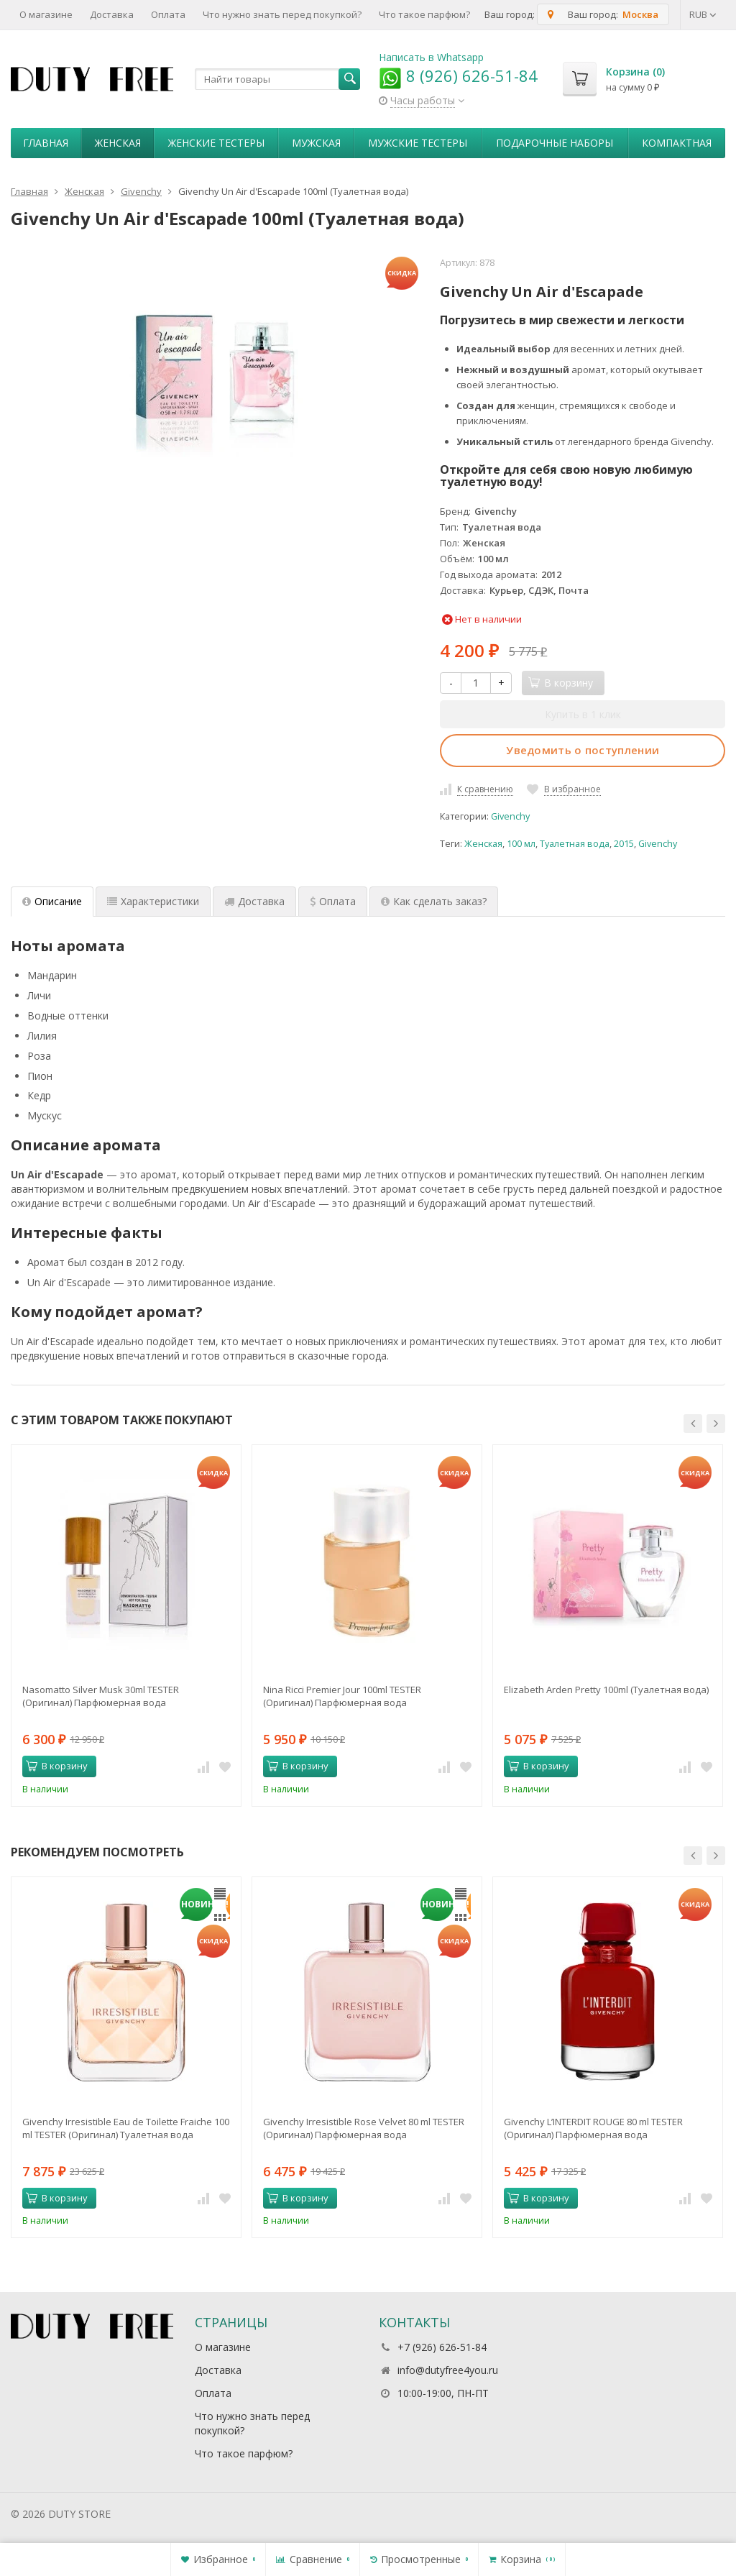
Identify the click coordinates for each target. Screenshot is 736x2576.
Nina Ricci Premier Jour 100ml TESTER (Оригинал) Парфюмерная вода (342, 1696)
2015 (624, 844)
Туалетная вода (575, 844)
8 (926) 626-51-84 (458, 75)
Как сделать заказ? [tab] (434, 901)
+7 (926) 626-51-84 (442, 2347)
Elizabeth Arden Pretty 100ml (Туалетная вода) (606, 1689)
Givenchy (510, 816)
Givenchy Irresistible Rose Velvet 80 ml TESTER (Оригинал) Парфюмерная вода (363, 2128)
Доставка (112, 14)
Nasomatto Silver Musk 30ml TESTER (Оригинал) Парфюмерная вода (100, 1696)
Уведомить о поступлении (582, 750)
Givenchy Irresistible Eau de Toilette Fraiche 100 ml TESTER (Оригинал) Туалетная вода (125, 2128)
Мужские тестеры (417, 143)
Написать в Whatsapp (431, 57)
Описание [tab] (52, 901)
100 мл (521, 844)
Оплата (168, 14)
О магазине (46, 14)
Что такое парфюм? (424, 14)
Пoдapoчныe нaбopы (554, 143)
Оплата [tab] (333, 901)
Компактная (677, 143)
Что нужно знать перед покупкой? (282, 14)
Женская (118, 143)
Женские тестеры (216, 143)
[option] (126, 1625)
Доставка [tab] (254, 901)
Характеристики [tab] (153, 901)
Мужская (316, 143)
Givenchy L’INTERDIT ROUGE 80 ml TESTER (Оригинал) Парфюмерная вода (593, 2128)
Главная (45, 143)
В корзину (57, 1765)
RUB (703, 14)
